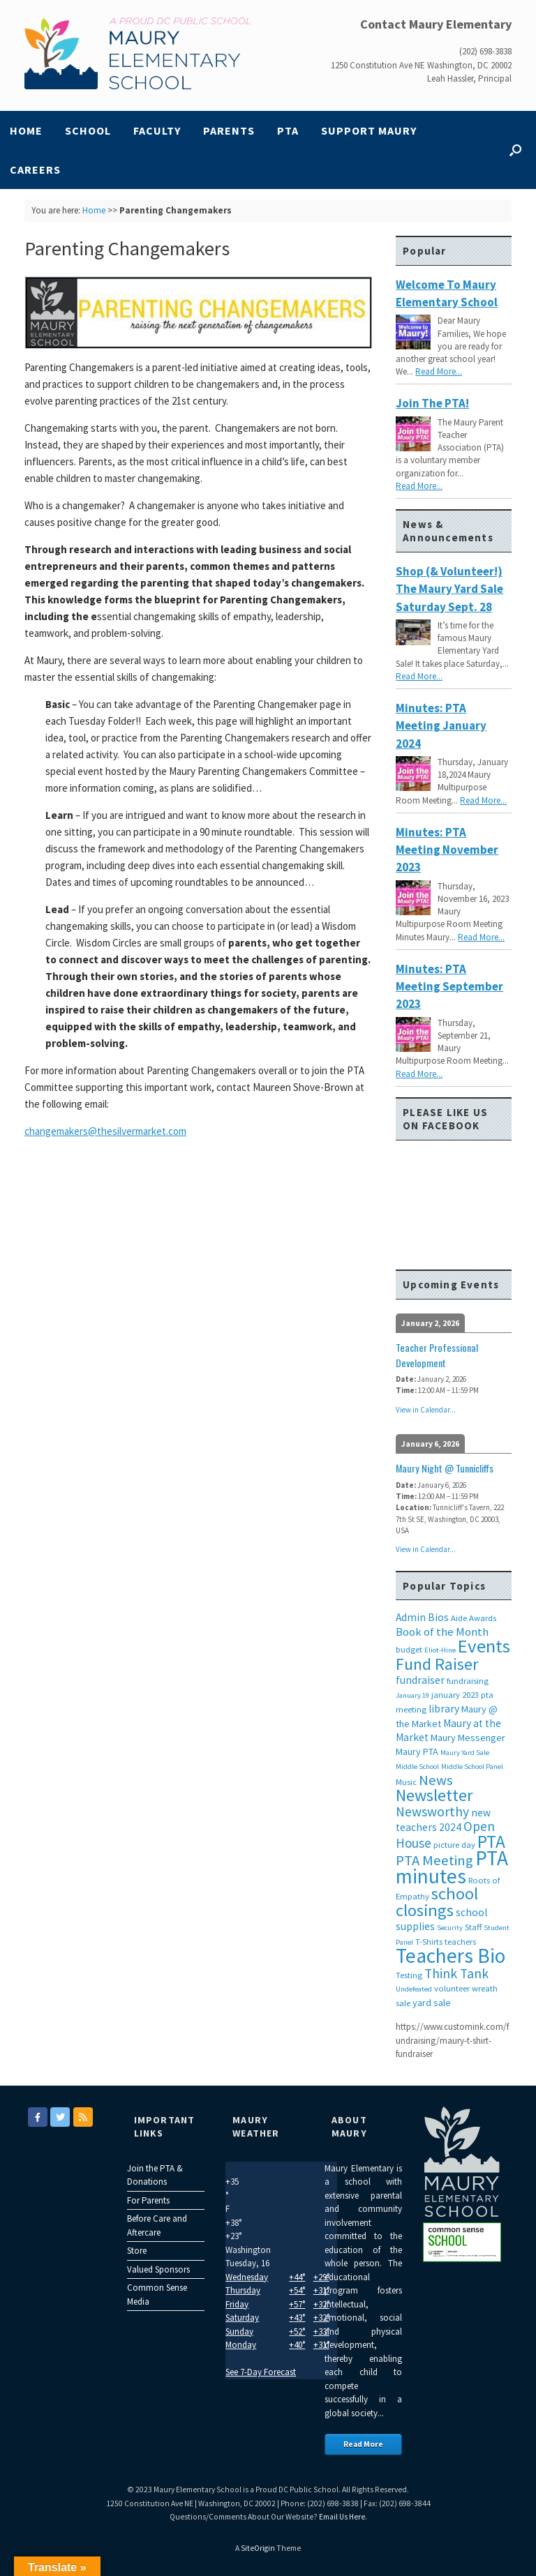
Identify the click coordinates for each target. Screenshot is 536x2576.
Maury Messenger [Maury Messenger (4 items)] (468, 1737)
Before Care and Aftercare (157, 2225)
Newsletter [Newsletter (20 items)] (434, 1795)
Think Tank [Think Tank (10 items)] (456, 1973)
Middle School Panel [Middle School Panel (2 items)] (472, 1766)
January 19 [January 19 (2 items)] (412, 1695)
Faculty (157, 130)
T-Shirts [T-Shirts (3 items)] (428, 1941)
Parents (229, 130)
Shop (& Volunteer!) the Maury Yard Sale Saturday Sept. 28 (449, 589)
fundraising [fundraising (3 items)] (468, 1680)
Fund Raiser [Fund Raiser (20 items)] (437, 1664)
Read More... (438, 371)
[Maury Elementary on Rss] (83, 2117)
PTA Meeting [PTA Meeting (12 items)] (434, 1860)
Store (137, 2251)
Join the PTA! (432, 403)
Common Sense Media (157, 2294)
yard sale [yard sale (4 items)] (431, 2002)
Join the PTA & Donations (155, 2175)
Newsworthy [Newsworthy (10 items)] (432, 1811)
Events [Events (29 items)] (484, 1645)
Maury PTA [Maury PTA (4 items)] (417, 1751)
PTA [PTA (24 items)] (491, 1841)
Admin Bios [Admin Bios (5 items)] (422, 1617)
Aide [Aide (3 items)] (459, 1618)
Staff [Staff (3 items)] (473, 1927)
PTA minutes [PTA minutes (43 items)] (452, 1867)
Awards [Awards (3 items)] (482, 1618)
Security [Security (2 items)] (450, 1927)
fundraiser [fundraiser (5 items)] (420, 1680)
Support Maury (369, 130)
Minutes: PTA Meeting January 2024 (441, 725)
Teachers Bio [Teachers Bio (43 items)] (450, 1955)
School (88, 130)
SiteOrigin (258, 2548)
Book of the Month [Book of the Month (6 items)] (442, 1632)
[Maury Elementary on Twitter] (60, 2117)
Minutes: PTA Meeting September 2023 (449, 986)
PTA (288, 130)
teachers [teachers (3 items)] (460, 1941)
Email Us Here (342, 2517)
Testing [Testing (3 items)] (409, 1975)
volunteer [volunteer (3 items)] (452, 1988)
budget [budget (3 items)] (409, 1649)
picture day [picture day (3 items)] (454, 1844)
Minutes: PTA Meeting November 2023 (447, 849)
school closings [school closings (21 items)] (437, 1902)
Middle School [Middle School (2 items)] (417, 1766)
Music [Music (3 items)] (406, 1782)
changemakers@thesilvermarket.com (105, 1131)
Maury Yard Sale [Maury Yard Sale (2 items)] (464, 1752)
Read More (363, 2444)
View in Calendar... (426, 1410)
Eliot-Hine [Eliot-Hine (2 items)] (440, 1650)
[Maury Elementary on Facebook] (37, 2117)
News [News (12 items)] (436, 1780)
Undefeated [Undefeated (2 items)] (414, 1989)
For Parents (148, 2200)
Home (26, 130)
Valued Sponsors (158, 2269)
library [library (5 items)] (444, 1708)
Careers (35, 169)
